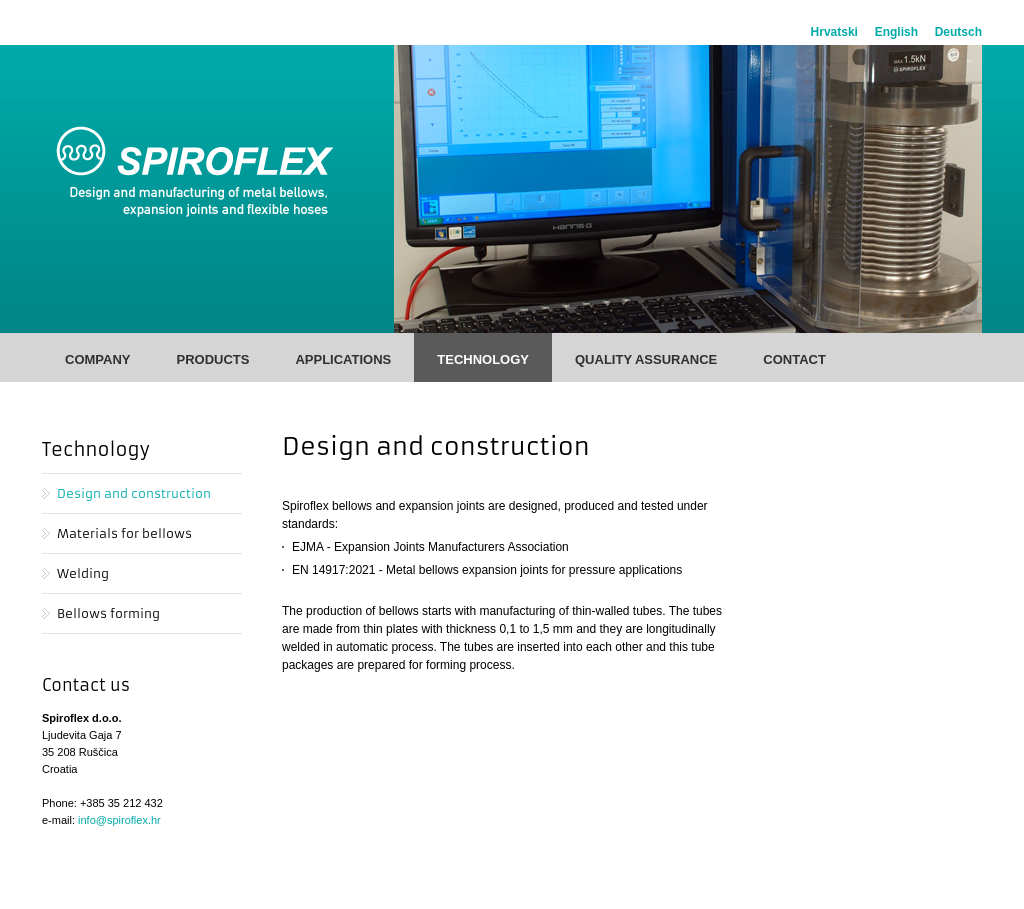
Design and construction (134, 493)
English (896, 32)
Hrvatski (834, 32)
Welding (83, 573)
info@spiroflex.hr (119, 820)
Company (97, 359)
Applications (343, 359)
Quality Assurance (646, 359)
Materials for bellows (124, 533)
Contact (794, 359)
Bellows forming (108, 613)
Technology (483, 359)
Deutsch (958, 32)
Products (212, 359)
